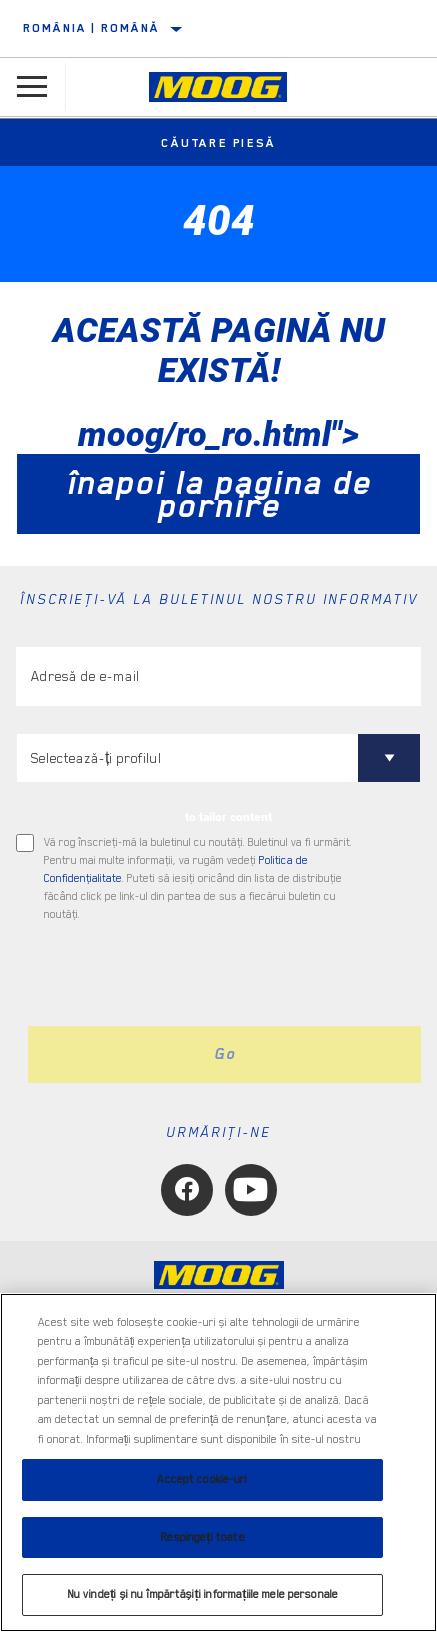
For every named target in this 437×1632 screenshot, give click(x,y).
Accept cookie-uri (202, 1479)
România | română (91, 28)
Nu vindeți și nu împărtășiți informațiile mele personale (202, 1594)
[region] (218, 1462)
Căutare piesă (218, 143)
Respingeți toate (202, 1537)
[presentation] (183, 975)
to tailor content (228, 817)
